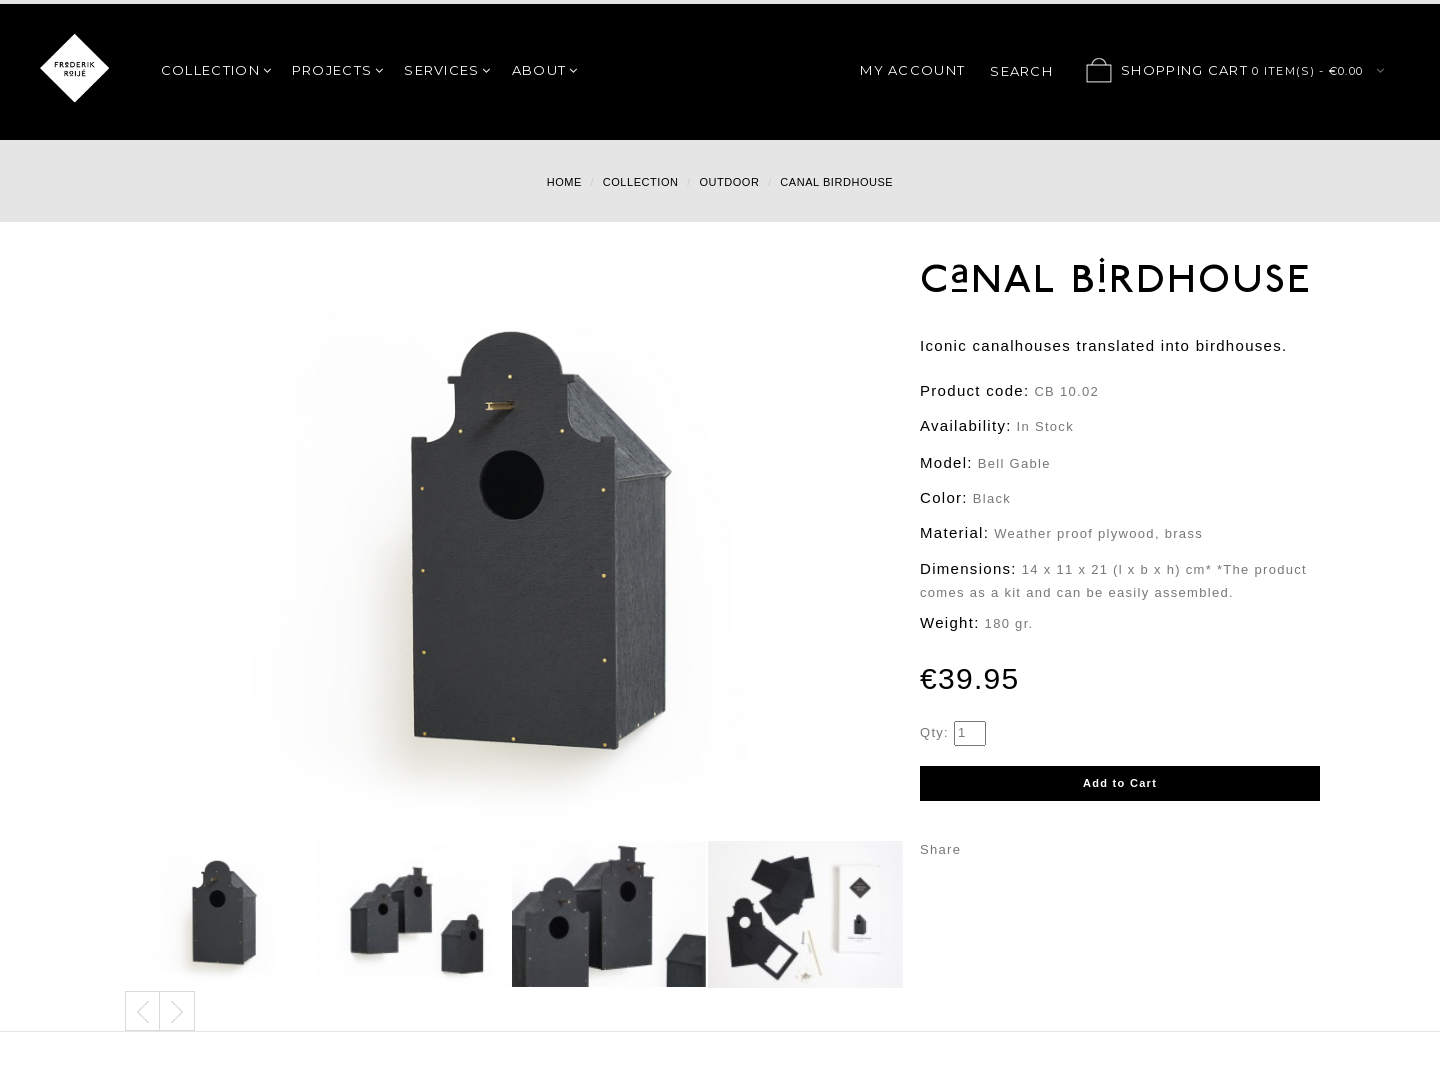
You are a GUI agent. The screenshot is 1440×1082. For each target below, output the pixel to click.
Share (940, 849)
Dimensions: (968, 568)
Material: (954, 532)
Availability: (966, 425)
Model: (946, 462)
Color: (944, 497)
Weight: (950, 622)
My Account (912, 70)
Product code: (974, 390)
